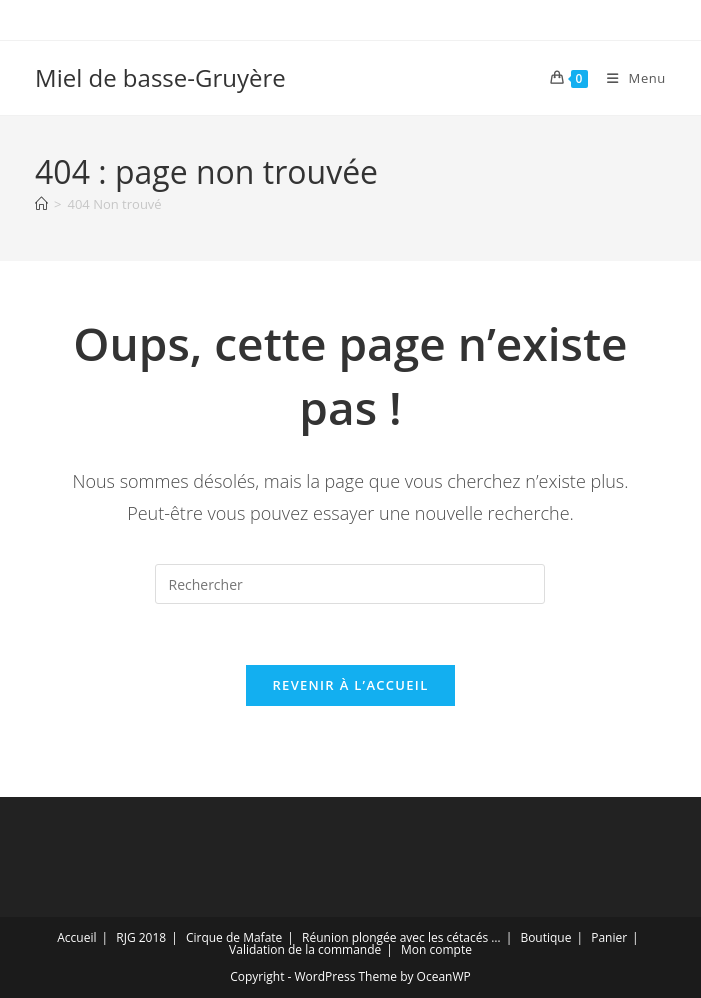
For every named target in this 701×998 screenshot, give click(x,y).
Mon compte (436, 949)
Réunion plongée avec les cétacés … (401, 937)
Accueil (76, 937)
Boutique (545, 937)
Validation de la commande (305, 949)
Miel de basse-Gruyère (160, 77)
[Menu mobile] (629, 78)
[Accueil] (41, 204)
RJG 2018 (141, 937)
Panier (609, 937)
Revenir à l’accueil (350, 685)
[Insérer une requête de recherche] (350, 584)
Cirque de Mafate (234, 937)
